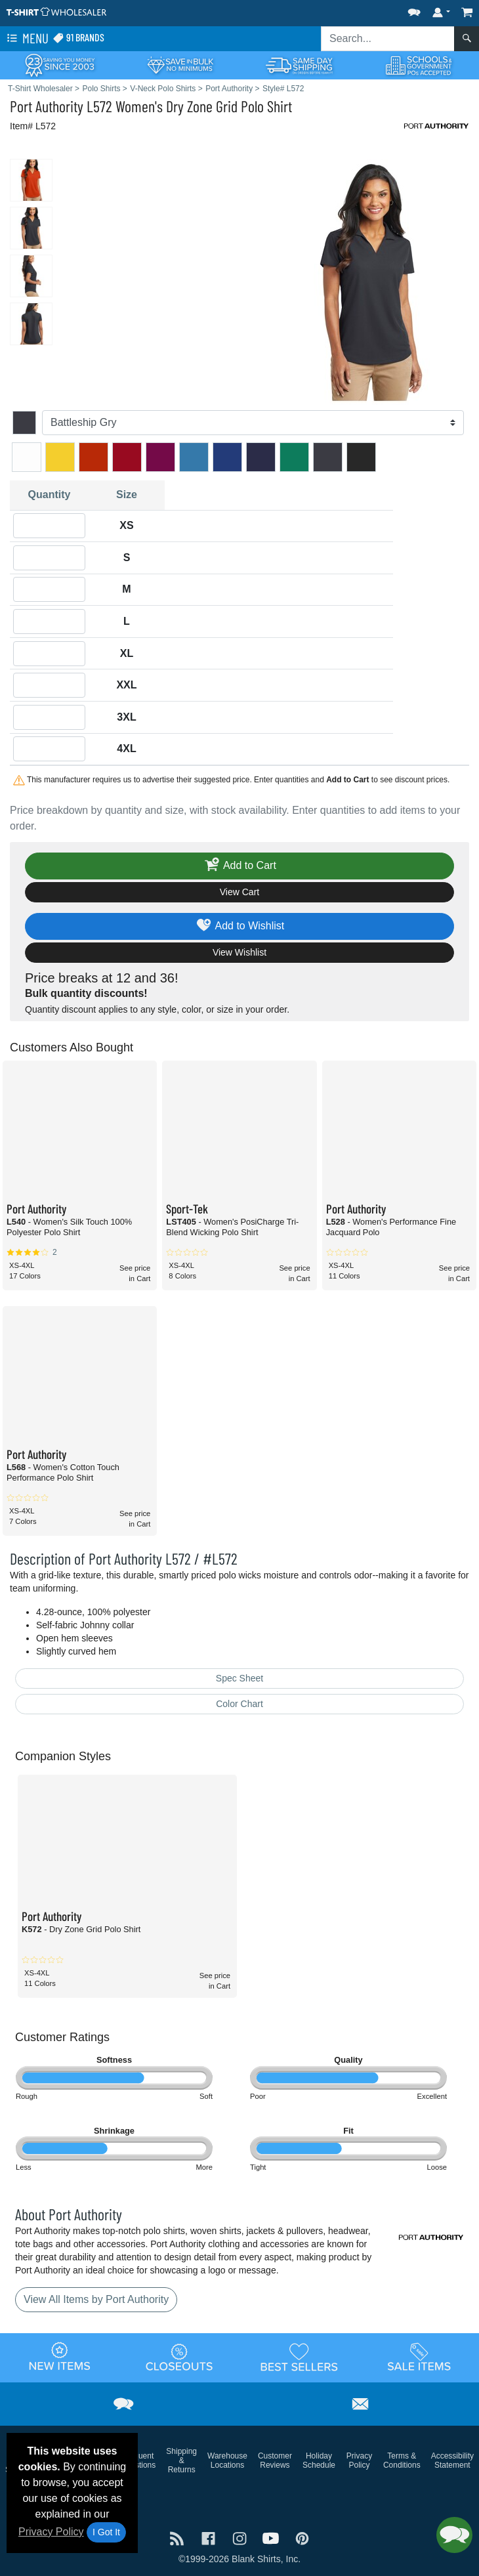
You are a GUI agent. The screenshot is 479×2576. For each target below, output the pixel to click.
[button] (414, 9)
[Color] (253, 422)
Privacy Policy (51, 2531)
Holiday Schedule (318, 2460)
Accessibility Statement (452, 2460)
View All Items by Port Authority (96, 2299)
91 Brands (78, 38)
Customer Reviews (275, 2460)
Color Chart (239, 1704)
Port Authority (46, 106)
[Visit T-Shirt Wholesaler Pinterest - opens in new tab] (302, 2537)
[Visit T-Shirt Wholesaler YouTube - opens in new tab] (272, 2537)
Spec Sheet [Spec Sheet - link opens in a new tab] (239, 1678)
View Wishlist (239, 952)
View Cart (239, 892)
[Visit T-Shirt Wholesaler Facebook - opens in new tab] (210, 2537)
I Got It (106, 2532)
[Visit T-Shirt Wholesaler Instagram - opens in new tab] (241, 2537)
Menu (26, 39)
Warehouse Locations (227, 2460)
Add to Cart (239, 866)
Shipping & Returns (181, 2460)
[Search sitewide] (388, 38)
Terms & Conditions (402, 2460)
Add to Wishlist (240, 926)
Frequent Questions (138, 2460)
